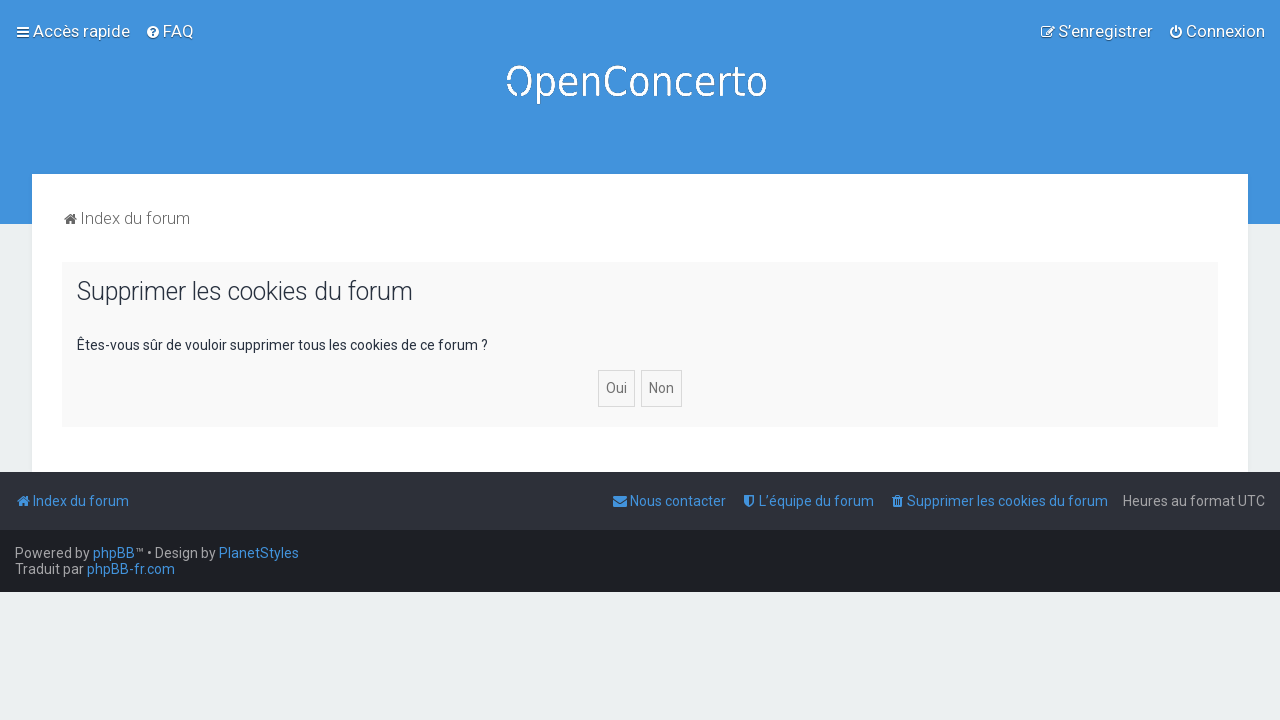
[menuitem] (169, 31)
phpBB (114, 553)
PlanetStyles (259, 553)
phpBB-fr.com (131, 569)
